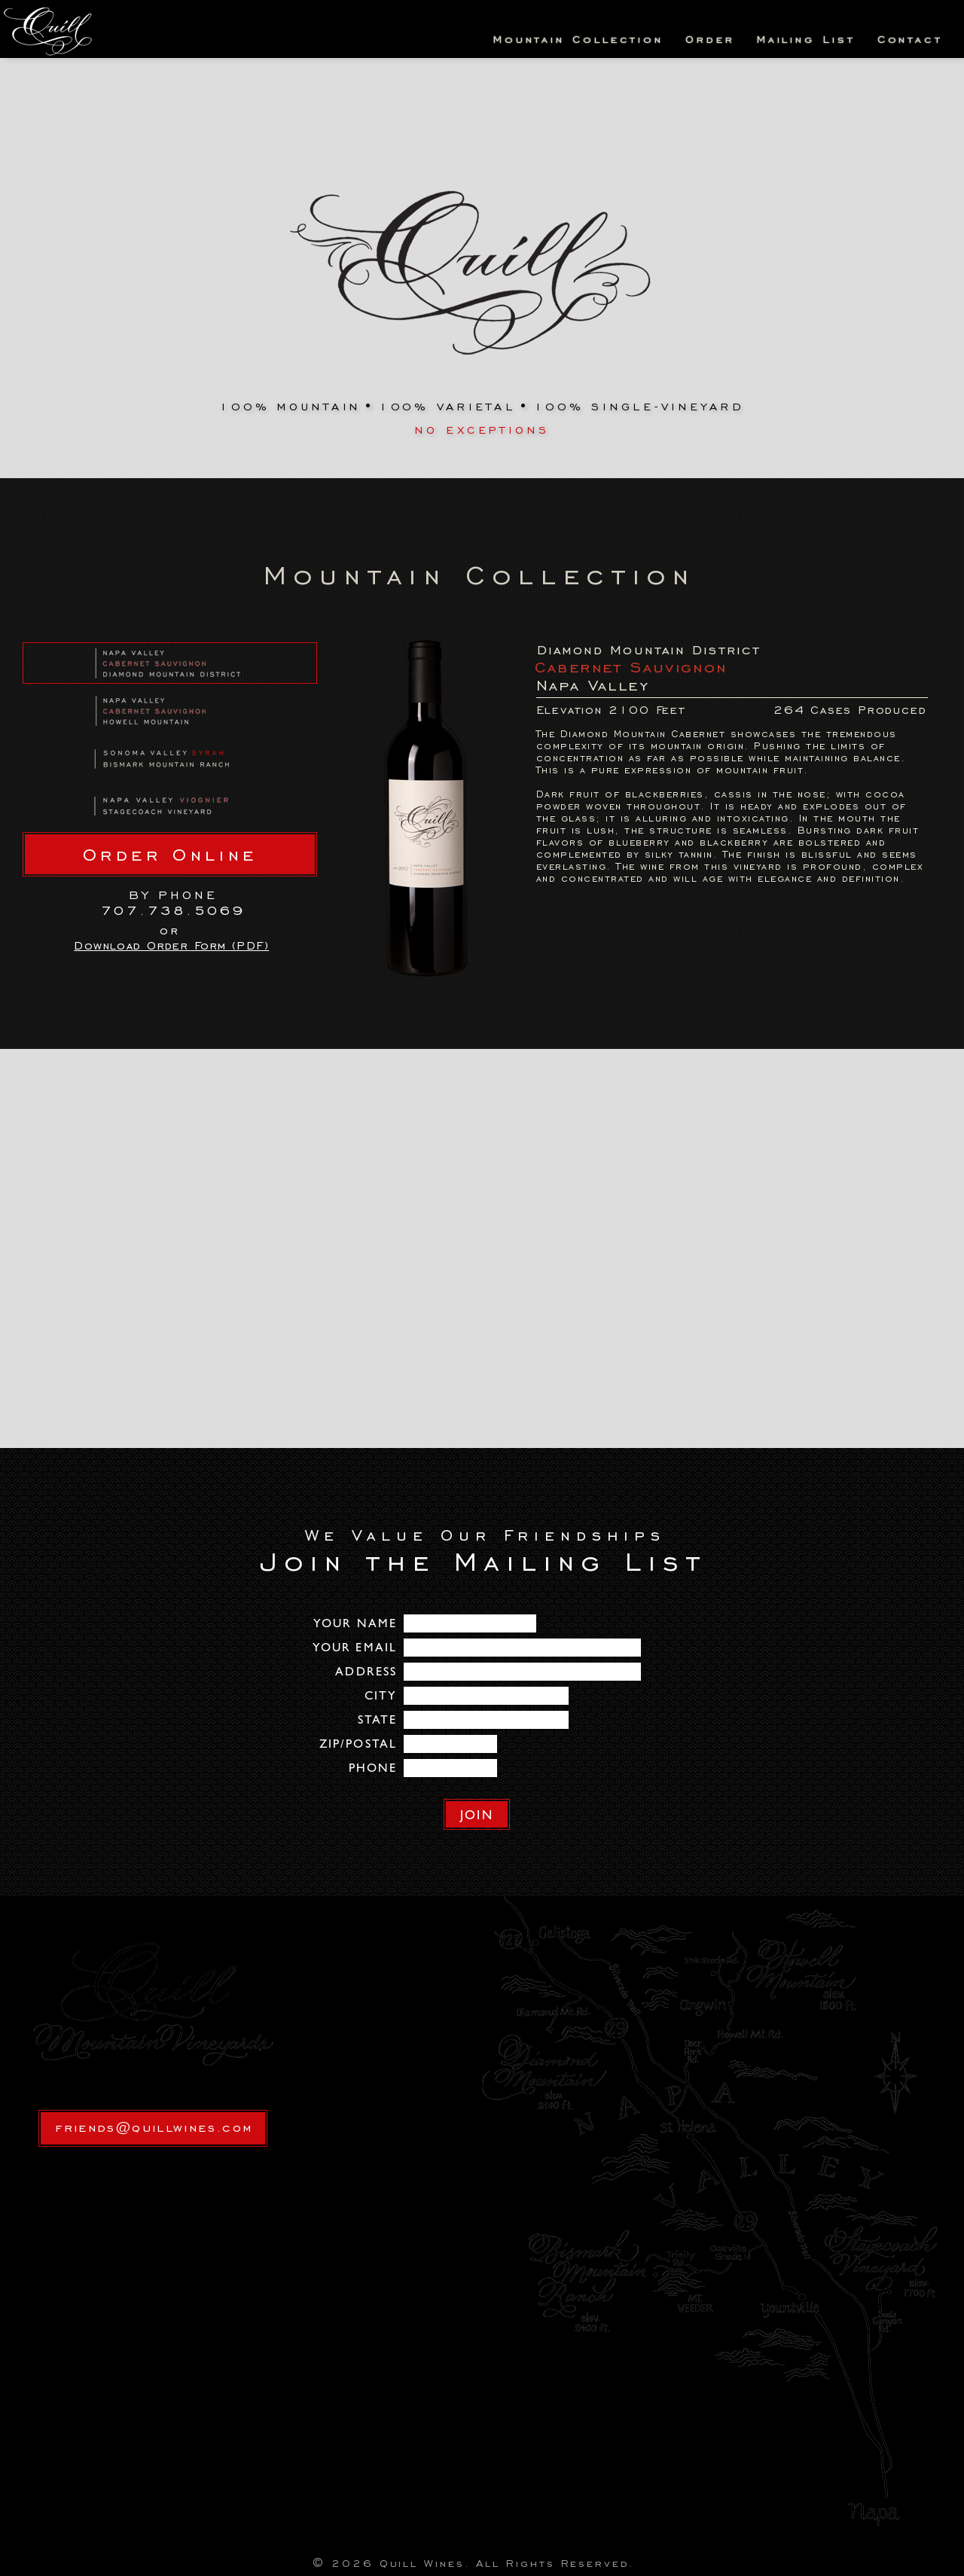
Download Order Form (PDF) (171, 946)
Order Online (170, 854)
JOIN (476, 1815)
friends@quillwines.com (153, 2127)
